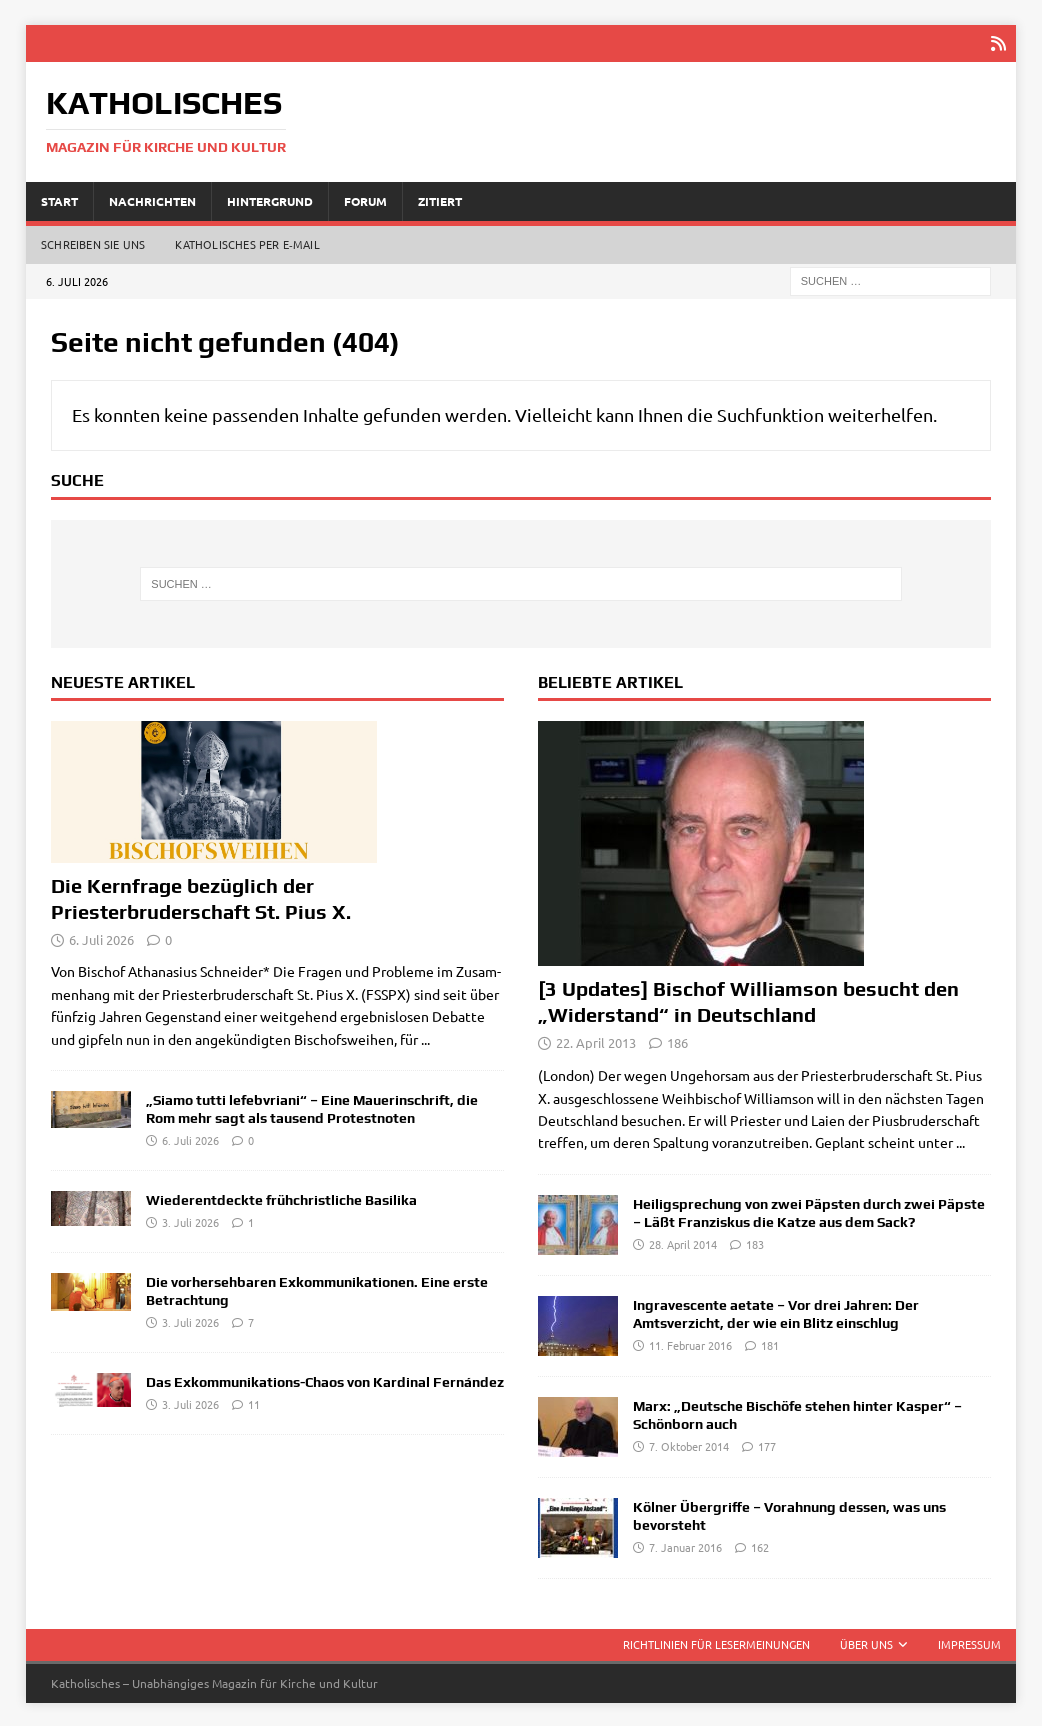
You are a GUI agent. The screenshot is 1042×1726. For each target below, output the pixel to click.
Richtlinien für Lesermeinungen (716, 1642)
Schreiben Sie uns (93, 243)
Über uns (866, 1642)
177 (767, 1445)
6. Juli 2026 (101, 937)
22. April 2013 (596, 1041)
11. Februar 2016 (690, 1344)
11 (254, 1402)
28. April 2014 (683, 1243)
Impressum (969, 1642)
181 (770, 1344)
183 (755, 1243)
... (425, 1037)
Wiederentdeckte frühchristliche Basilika (281, 1198)
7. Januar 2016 (685, 1546)
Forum (365, 199)
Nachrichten (152, 199)
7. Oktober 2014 (689, 1445)
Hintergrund (270, 199)
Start (59, 199)
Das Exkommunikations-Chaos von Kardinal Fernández (325, 1380)
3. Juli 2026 (190, 1221)
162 (760, 1546)
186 (677, 1041)
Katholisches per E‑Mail (247, 243)
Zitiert (440, 199)
